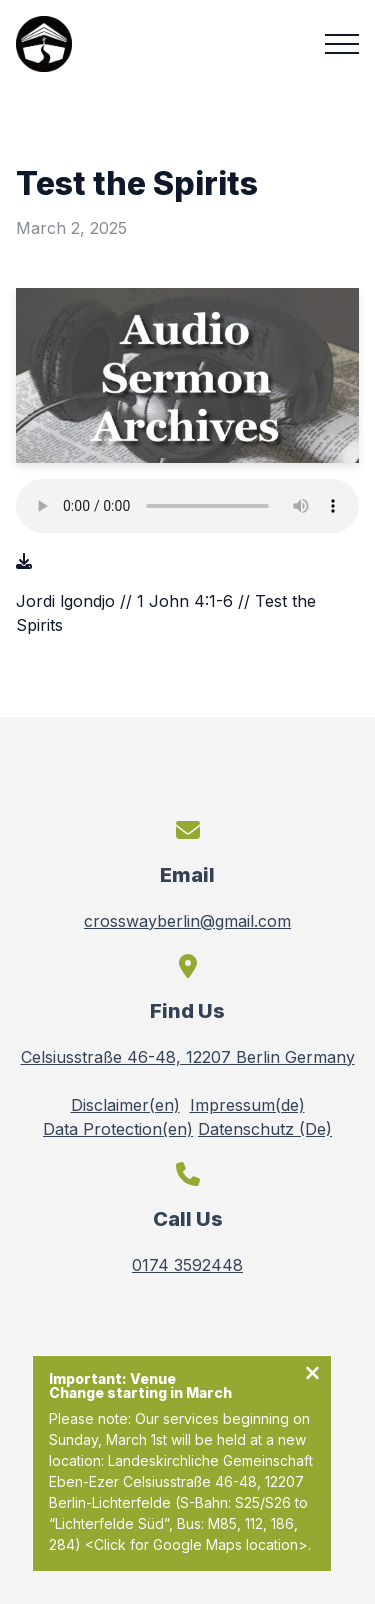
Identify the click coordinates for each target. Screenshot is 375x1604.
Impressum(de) (247, 1105)
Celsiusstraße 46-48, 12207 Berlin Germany (188, 1057)
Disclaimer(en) (125, 1105)
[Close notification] (312, 1375)
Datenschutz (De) (265, 1129)
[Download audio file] (24, 561)
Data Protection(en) (118, 1129)
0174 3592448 (187, 1265)
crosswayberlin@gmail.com (187, 921)
